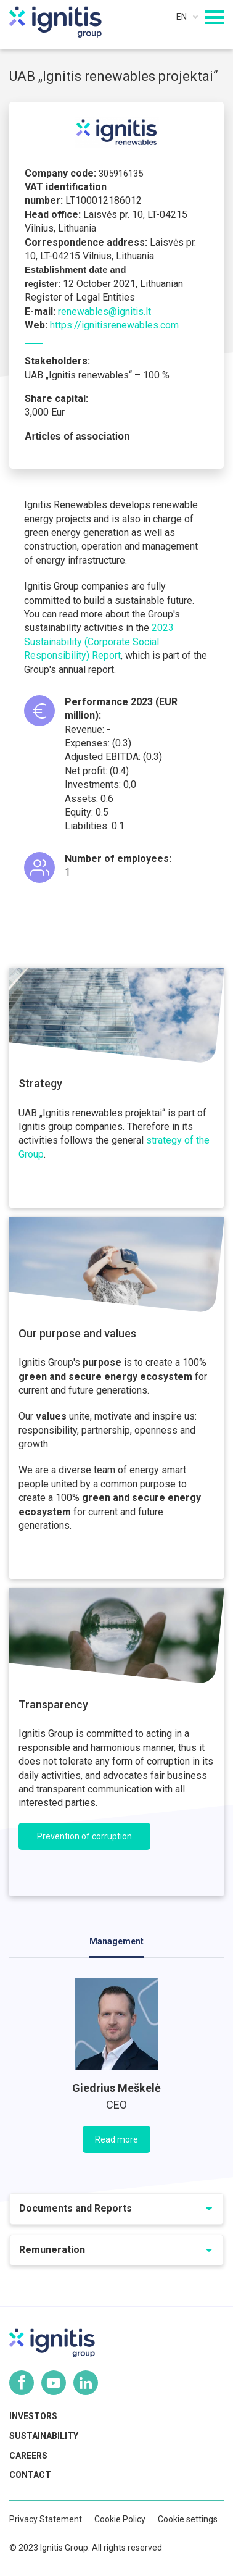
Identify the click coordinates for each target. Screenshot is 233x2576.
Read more (116, 2139)
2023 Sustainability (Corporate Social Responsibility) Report (99, 641)
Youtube (53, 2382)
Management (116, 1941)
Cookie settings (188, 2519)
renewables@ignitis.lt (104, 311)
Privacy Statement (45, 2519)
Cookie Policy (119, 2519)
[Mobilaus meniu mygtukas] (214, 17)
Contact (30, 2475)
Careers (28, 2456)
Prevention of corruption (84, 1836)
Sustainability (43, 2436)
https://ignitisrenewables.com (114, 325)
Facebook (21, 2382)
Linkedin (85, 2382)
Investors (33, 2416)
